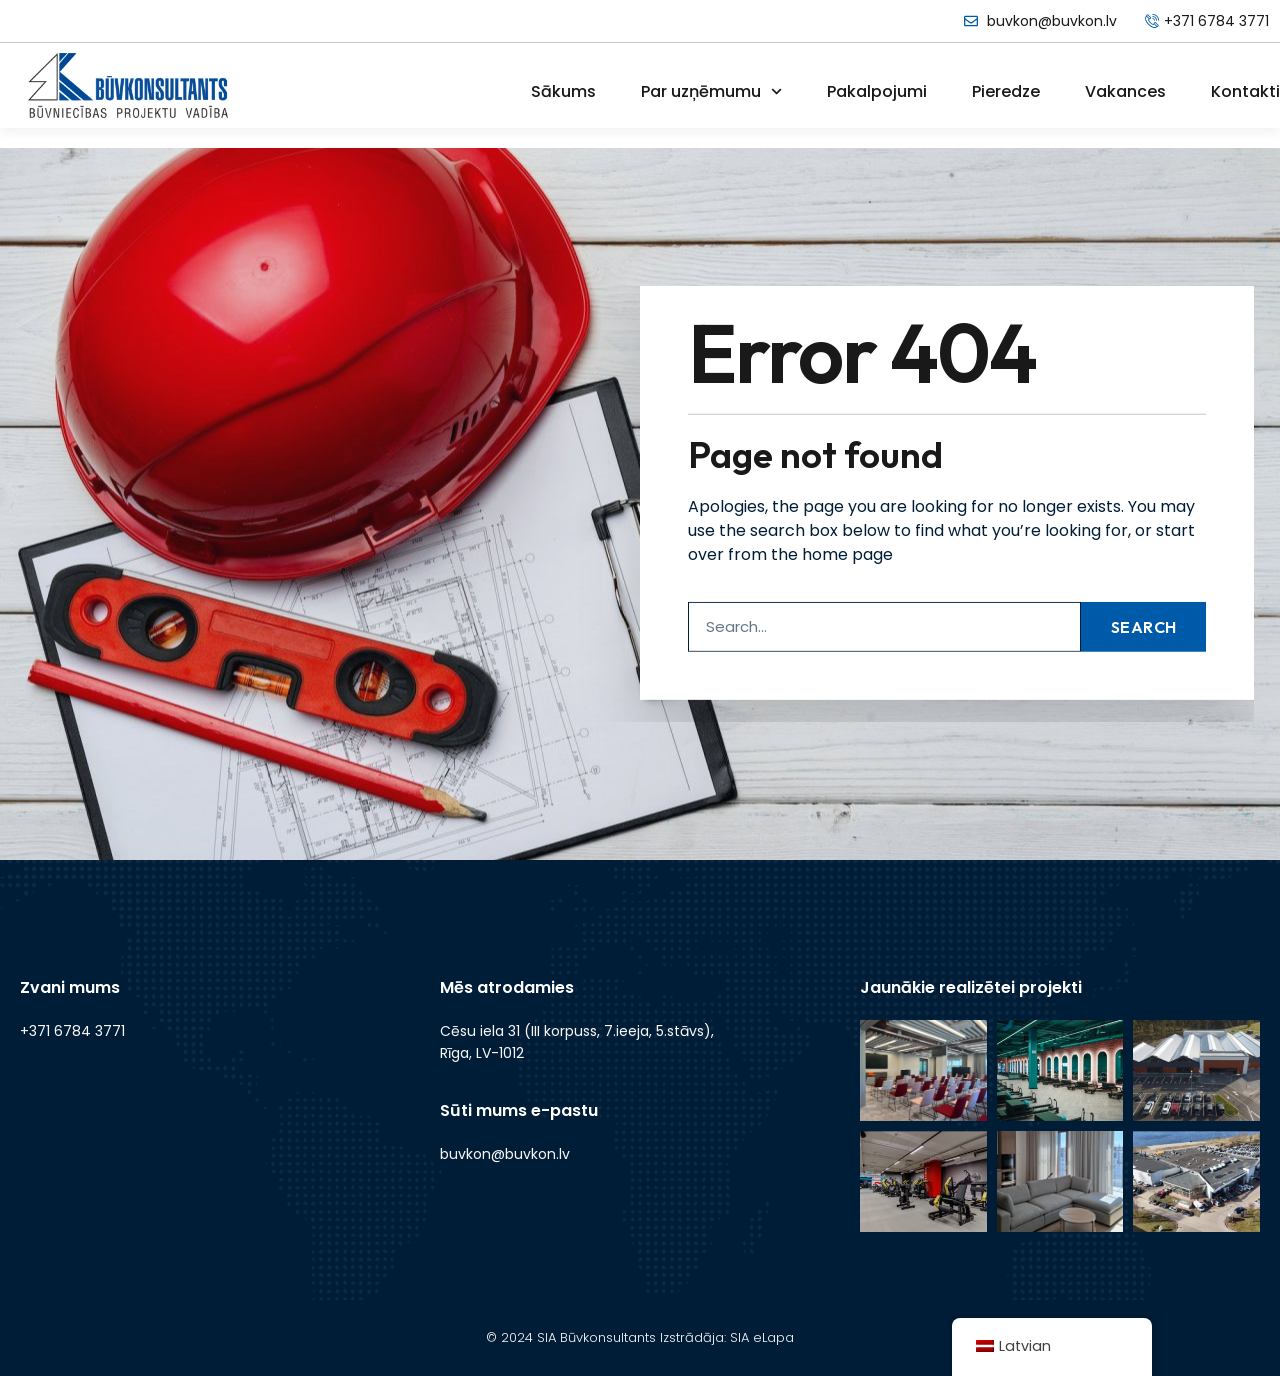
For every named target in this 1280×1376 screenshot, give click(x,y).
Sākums (563, 91)
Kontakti (1245, 91)
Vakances (1125, 91)
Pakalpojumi (877, 91)
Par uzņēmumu (711, 91)
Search (1144, 590)
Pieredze (1006, 91)
